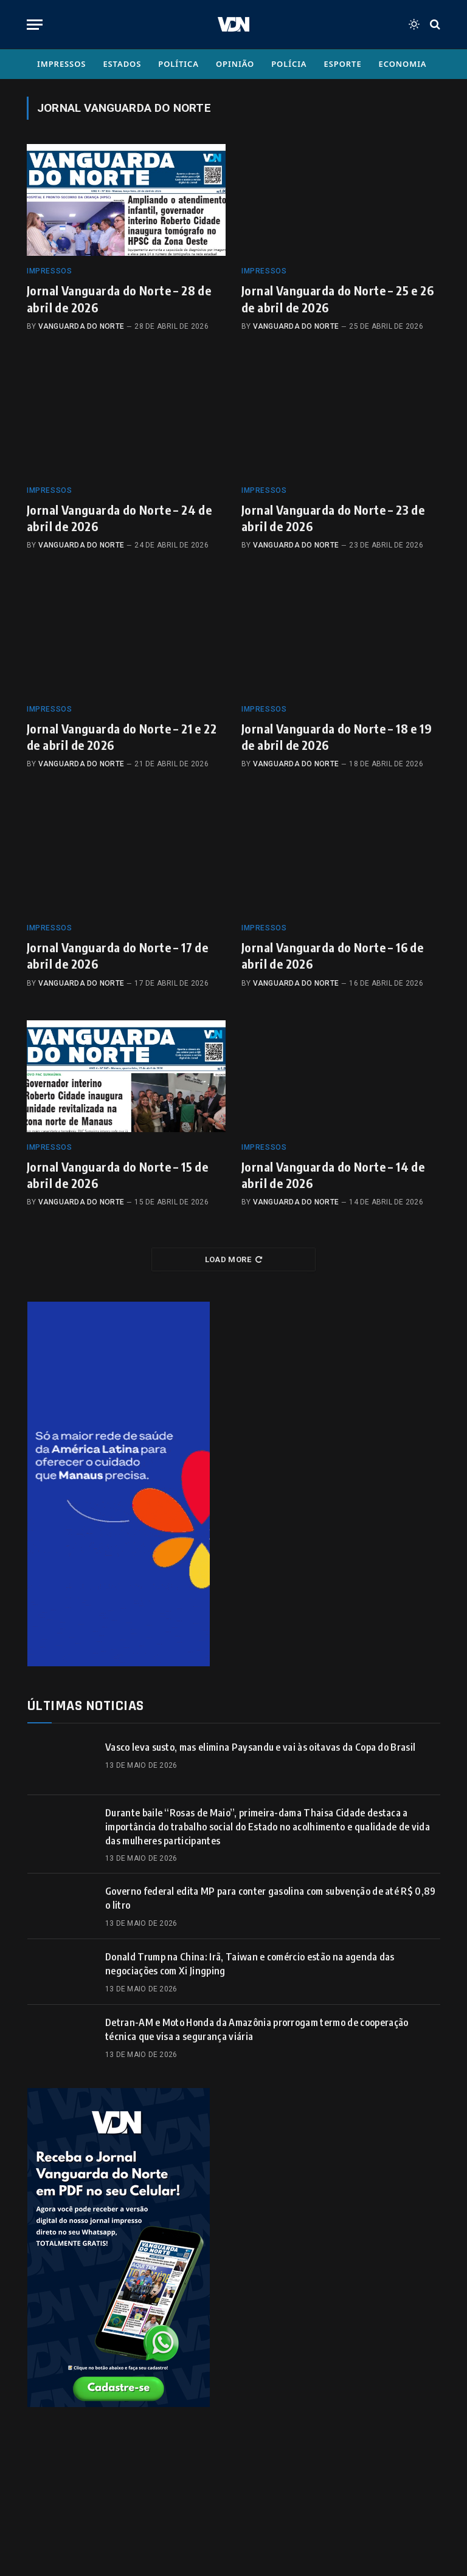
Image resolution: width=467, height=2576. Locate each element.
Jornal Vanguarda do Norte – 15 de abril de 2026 (117, 1174)
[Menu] (35, 24)
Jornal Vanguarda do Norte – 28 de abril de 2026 (119, 298)
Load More (234, 1259)
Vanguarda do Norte (81, 326)
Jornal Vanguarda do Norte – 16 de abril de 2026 (332, 955)
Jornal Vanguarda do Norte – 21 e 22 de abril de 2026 (121, 736)
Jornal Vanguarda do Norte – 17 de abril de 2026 (117, 955)
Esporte (343, 63)
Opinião (235, 63)
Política (178, 63)
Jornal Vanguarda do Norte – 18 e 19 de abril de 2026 (336, 736)
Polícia (288, 63)
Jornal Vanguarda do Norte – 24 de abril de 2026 (119, 518)
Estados (122, 63)
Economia (403, 63)
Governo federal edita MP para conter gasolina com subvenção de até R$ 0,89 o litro (270, 1898)
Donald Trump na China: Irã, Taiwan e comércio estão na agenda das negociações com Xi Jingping (250, 1964)
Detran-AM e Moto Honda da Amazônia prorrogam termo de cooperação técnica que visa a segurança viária (256, 2029)
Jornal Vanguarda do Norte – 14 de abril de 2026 (332, 1174)
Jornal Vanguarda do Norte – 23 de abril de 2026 (332, 518)
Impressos (61, 63)
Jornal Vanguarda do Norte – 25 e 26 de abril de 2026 (337, 298)
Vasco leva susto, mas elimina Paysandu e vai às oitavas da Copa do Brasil (260, 1747)
